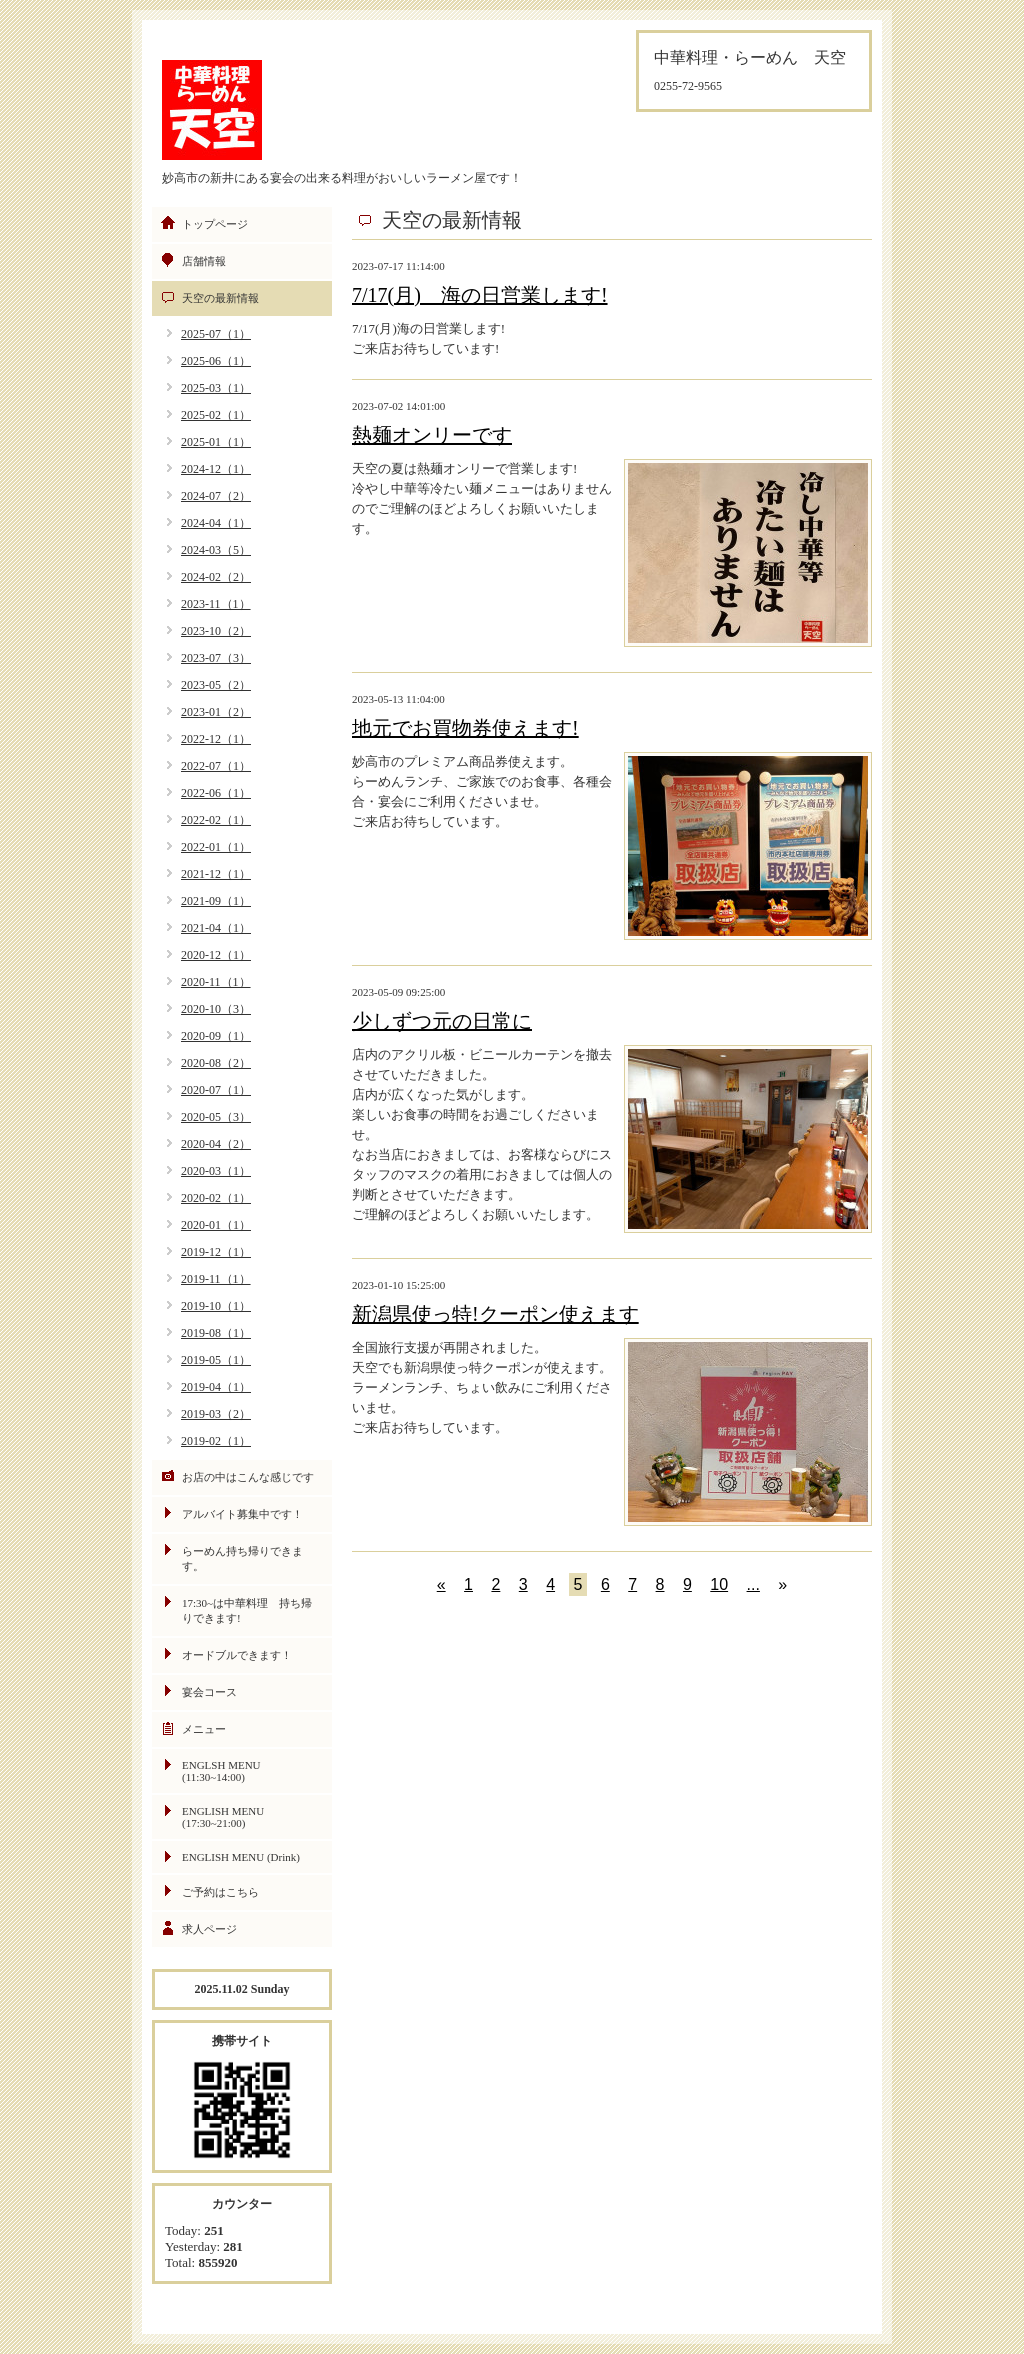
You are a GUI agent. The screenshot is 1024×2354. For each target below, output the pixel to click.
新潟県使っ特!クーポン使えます (495, 1314)
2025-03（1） (216, 388)
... (753, 1584)
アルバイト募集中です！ (242, 1514)
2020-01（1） (216, 1225)
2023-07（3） (216, 658)
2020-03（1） (216, 1171)
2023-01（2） (216, 712)
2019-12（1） (216, 1252)
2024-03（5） (216, 550)
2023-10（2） (216, 631)
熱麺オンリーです (432, 435)
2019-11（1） (216, 1279)
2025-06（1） (216, 361)
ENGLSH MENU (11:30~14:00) (221, 1771)
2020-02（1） (216, 1198)
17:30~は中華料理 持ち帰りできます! (247, 1610)
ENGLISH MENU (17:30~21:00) (223, 1817)
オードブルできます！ (237, 1655)
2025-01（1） (216, 442)
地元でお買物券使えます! (465, 728)
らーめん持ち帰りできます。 (242, 1558)
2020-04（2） (216, 1144)
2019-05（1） (216, 1360)
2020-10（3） (216, 1009)
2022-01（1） (216, 847)
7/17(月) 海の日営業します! (480, 295)
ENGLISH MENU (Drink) (241, 1857)
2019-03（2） (216, 1414)
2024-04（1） (216, 523)
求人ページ (209, 1929)
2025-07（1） (216, 334)
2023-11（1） (216, 604)
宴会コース (209, 1692)
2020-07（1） (216, 1090)
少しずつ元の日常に (442, 1021)
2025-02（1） (216, 415)
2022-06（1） (216, 793)
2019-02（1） (216, 1441)
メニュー (204, 1729)
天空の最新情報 (220, 298)
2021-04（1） (216, 928)
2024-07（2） (216, 496)
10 (719, 1584)
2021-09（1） (216, 901)
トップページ (215, 224)
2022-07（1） (216, 766)
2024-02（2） (216, 577)
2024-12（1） (216, 469)
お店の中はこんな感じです (248, 1477)
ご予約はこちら (220, 1892)
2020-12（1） (216, 955)
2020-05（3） (216, 1117)
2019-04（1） (216, 1387)
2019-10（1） (216, 1306)
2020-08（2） (216, 1063)
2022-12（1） (216, 739)
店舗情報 (204, 261)
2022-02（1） (216, 820)
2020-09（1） (216, 1036)
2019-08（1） (216, 1333)
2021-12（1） (216, 874)
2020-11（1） (216, 982)
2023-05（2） (216, 685)
